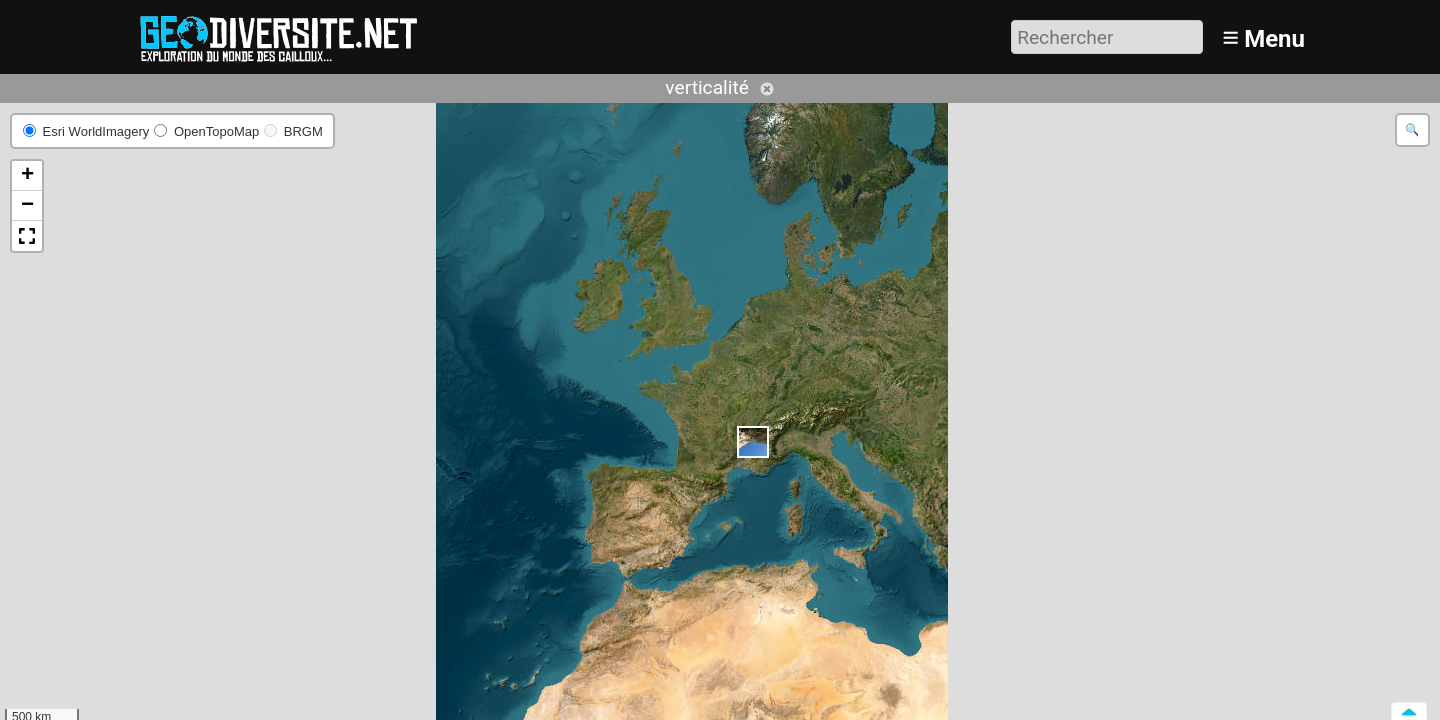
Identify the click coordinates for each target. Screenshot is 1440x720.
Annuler (767, 89)
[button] (753, 442)
